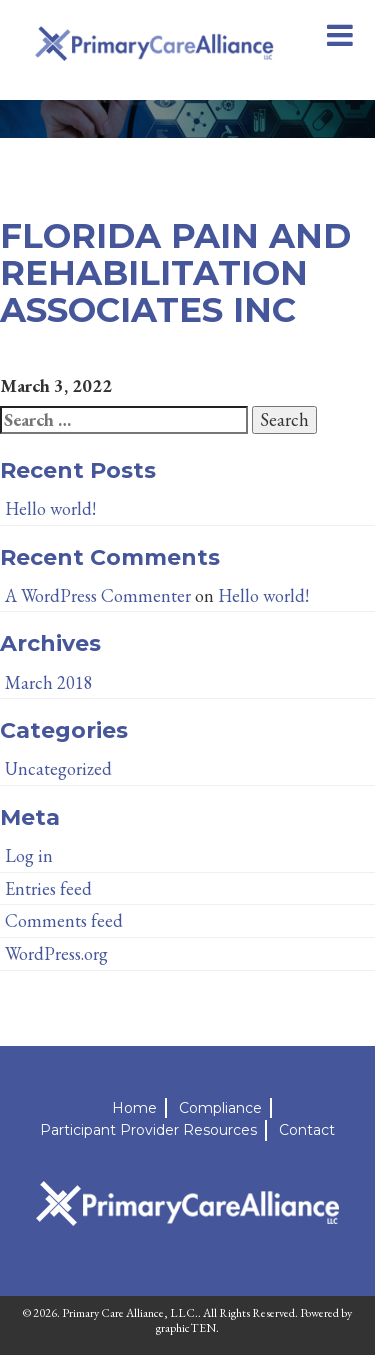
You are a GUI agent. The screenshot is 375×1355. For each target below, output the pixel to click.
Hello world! (50, 508)
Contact (307, 1130)
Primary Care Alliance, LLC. (130, 1313)
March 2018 (49, 682)
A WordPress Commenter (98, 595)
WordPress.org (56, 953)
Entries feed (48, 888)
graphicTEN (186, 1328)
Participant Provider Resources (148, 1130)
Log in (29, 855)
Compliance (220, 1108)
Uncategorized (58, 768)
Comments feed (64, 920)
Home (134, 1108)
